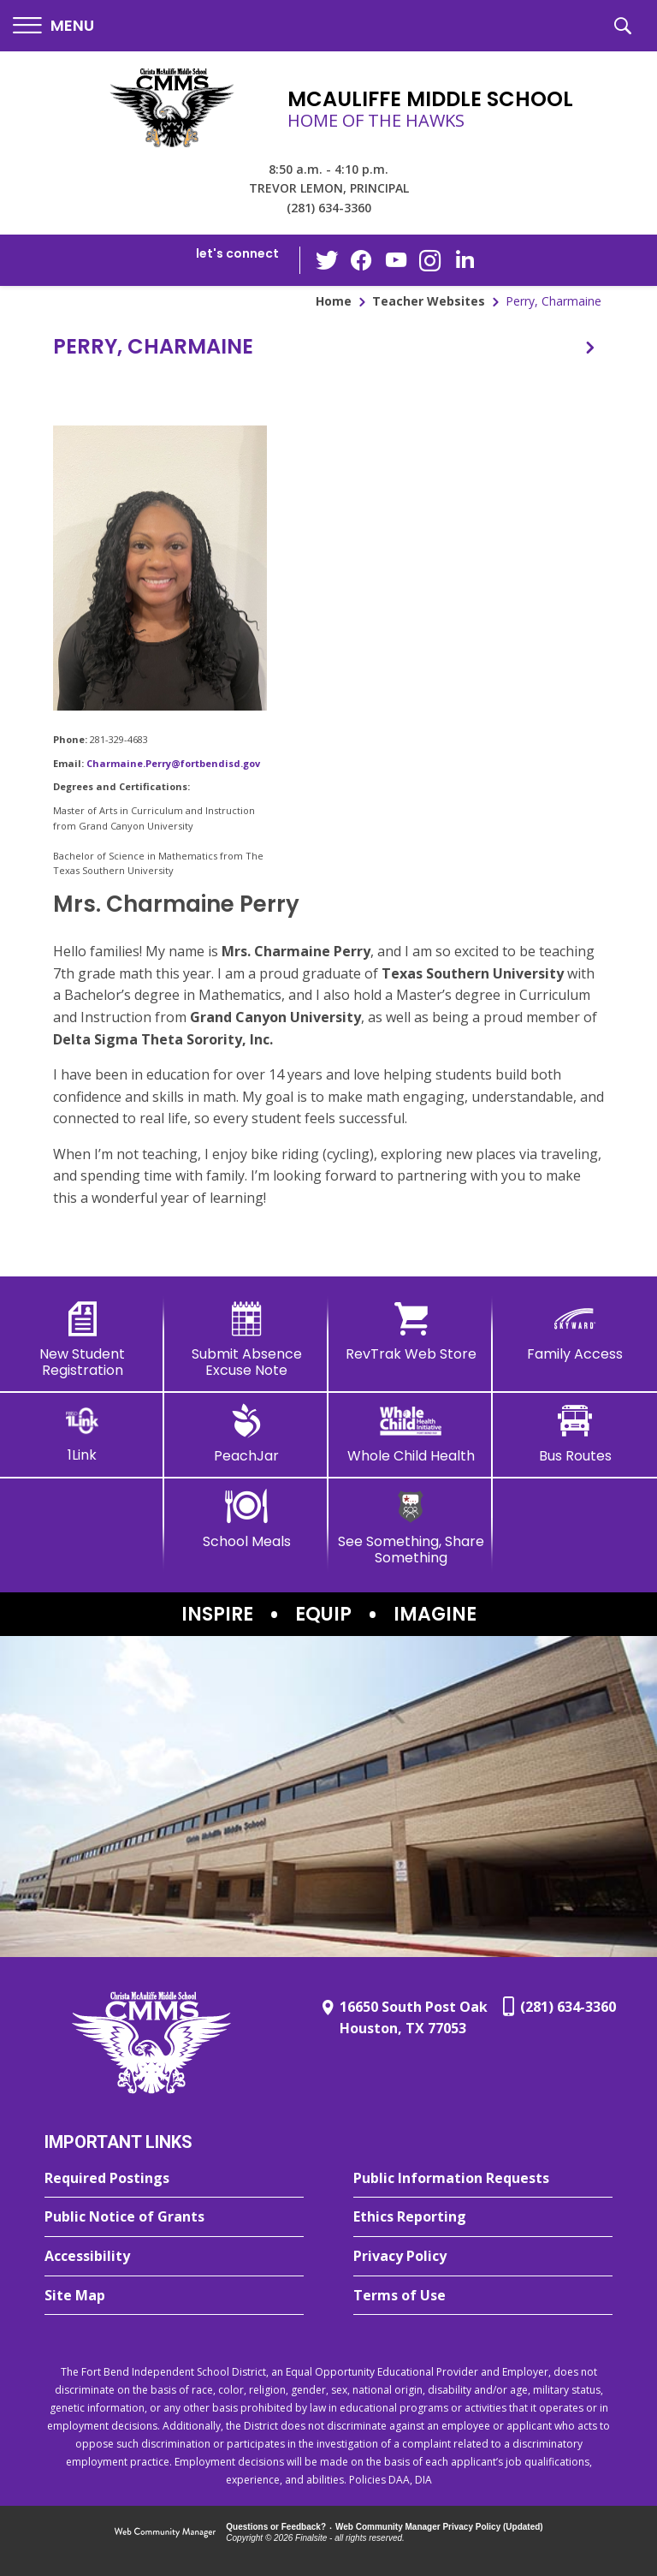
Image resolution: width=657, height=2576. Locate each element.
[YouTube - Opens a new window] (396, 259)
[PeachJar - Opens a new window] (246, 1434)
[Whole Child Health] (410, 1434)
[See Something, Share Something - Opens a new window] (410, 1528)
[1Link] (82, 1433)
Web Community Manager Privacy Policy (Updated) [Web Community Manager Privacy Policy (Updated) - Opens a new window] (439, 2526)
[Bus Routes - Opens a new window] (574, 1434)
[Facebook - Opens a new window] (362, 260)
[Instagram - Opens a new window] (430, 260)
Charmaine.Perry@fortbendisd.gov (173, 763)
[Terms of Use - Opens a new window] (483, 2296)
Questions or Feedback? (276, 2526)
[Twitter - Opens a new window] (328, 259)
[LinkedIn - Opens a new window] (464, 259)
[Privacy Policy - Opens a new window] (483, 2256)
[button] (53, 26)
